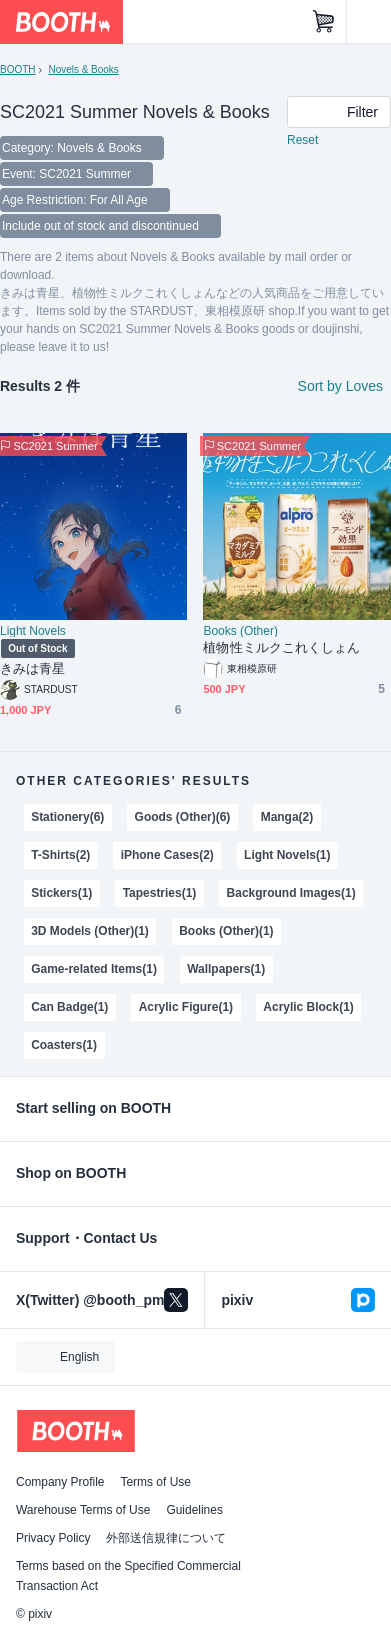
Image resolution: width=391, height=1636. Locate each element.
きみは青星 (32, 668)
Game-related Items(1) (94, 969)
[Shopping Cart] (324, 22)
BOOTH (17, 69)
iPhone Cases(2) (167, 855)
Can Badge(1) (69, 1007)
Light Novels (33, 631)
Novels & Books (83, 69)
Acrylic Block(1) (308, 1007)
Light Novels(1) (287, 855)
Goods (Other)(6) (183, 817)
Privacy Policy (53, 1538)
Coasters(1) (64, 1045)
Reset (302, 140)
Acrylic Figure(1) (186, 1007)
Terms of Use (155, 1482)
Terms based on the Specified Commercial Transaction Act (128, 1576)
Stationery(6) (67, 817)
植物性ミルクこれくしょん (281, 647)
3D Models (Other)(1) (90, 931)
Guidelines (194, 1510)
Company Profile (60, 1482)
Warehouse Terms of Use (83, 1510)
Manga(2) (287, 817)
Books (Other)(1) (226, 931)
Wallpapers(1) (226, 969)
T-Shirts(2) (60, 855)
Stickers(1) (61, 893)
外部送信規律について (166, 1538)
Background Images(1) (291, 893)
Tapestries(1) (160, 893)
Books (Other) (240, 631)
